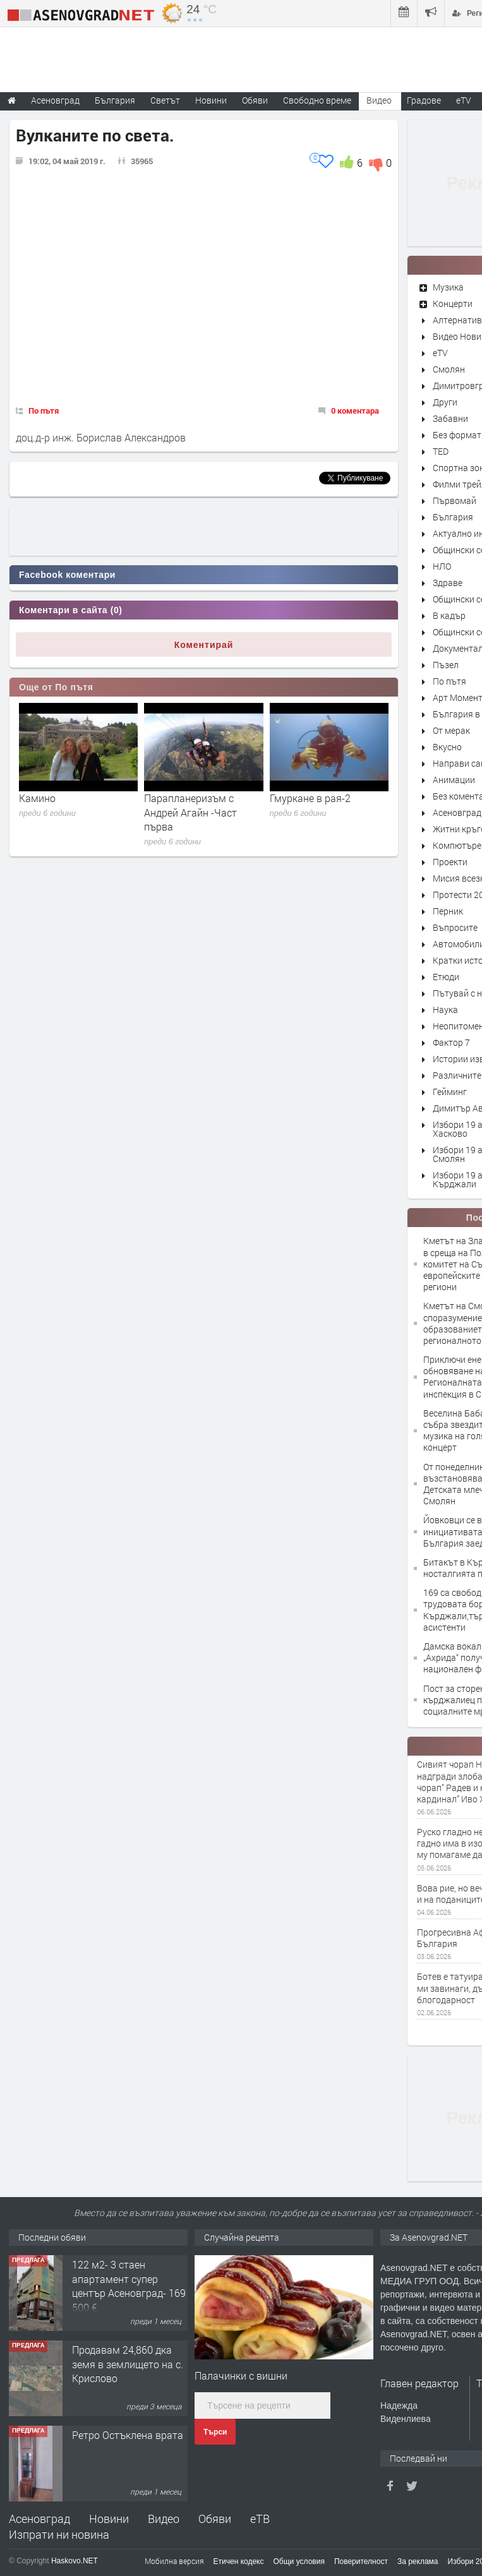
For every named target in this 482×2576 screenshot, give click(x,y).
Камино (37, 798)
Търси (215, 2432)
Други (445, 402)
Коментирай (204, 645)
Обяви (214, 2518)
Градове (424, 100)
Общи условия (299, 2561)
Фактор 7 (451, 1042)
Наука (445, 1009)
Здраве (447, 583)
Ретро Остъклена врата (127, 2434)
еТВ (260, 2518)
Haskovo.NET (74, 2560)
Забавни (450, 418)
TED (441, 451)
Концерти (453, 303)
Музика (448, 287)
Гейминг (450, 1092)
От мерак (451, 730)
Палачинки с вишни (241, 2375)
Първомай (454, 500)
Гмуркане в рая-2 (310, 798)
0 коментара (355, 410)
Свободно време (317, 100)
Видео (163, 2518)
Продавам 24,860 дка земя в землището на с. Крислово (127, 2364)
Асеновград (457, 812)
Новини (211, 100)
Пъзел (446, 665)
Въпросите (455, 927)
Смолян (449, 369)
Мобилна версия (174, 2561)
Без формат (457, 435)
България (453, 517)
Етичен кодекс (239, 2561)
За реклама (417, 2561)
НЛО (442, 566)
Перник (448, 911)
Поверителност (361, 2561)
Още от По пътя (56, 687)
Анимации (454, 780)
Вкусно (447, 747)
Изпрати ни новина (59, 2534)
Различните (457, 1075)
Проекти (450, 862)
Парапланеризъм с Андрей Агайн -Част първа (190, 812)
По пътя (43, 410)
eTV (440, 353)
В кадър (449, 615)
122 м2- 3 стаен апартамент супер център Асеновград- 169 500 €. (129, 2285)
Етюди (446, 977)
